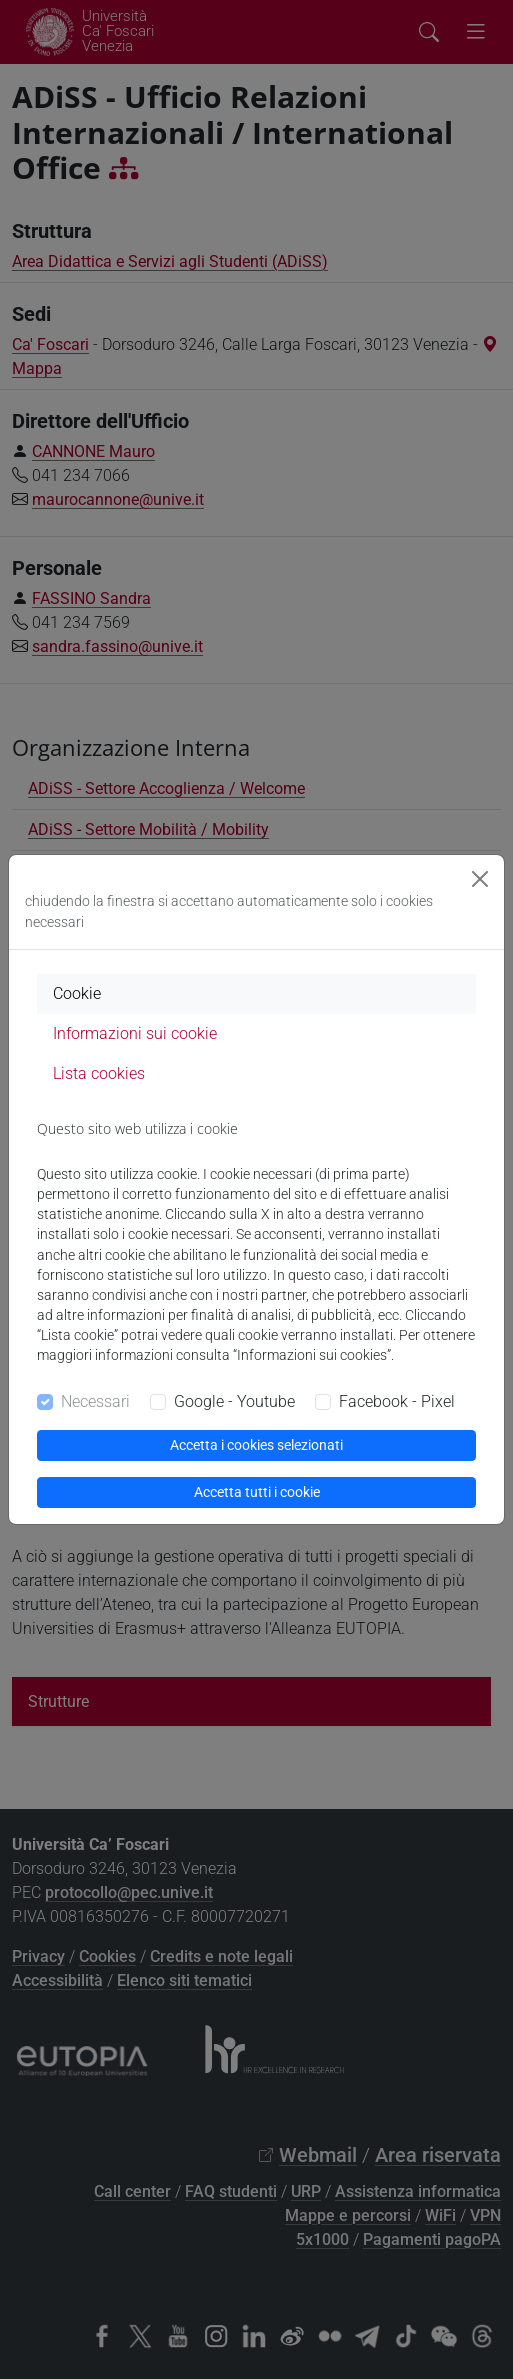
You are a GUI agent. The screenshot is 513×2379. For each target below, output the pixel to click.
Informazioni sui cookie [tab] (135, 1033)
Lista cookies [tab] (99, 1073)
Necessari (95, 1401)
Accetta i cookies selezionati (256, 1445)
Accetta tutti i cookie (257, 1492)
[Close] (480, 879)
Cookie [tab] (77, 993)
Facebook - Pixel (397, 1401)
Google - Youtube (234, 1401)
